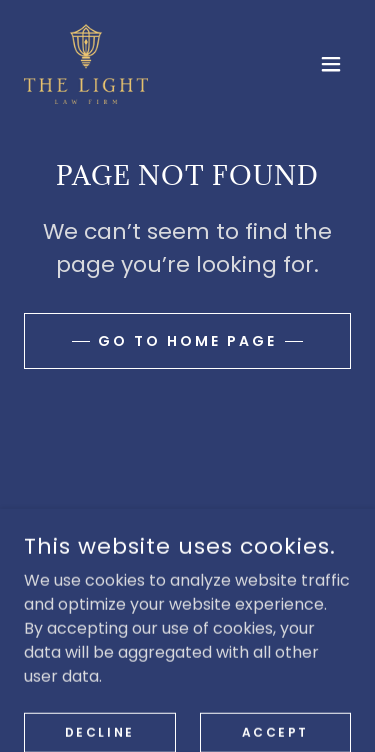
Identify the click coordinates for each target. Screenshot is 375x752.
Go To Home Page (187, 341)
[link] (86, 64)
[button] (331, 64)
